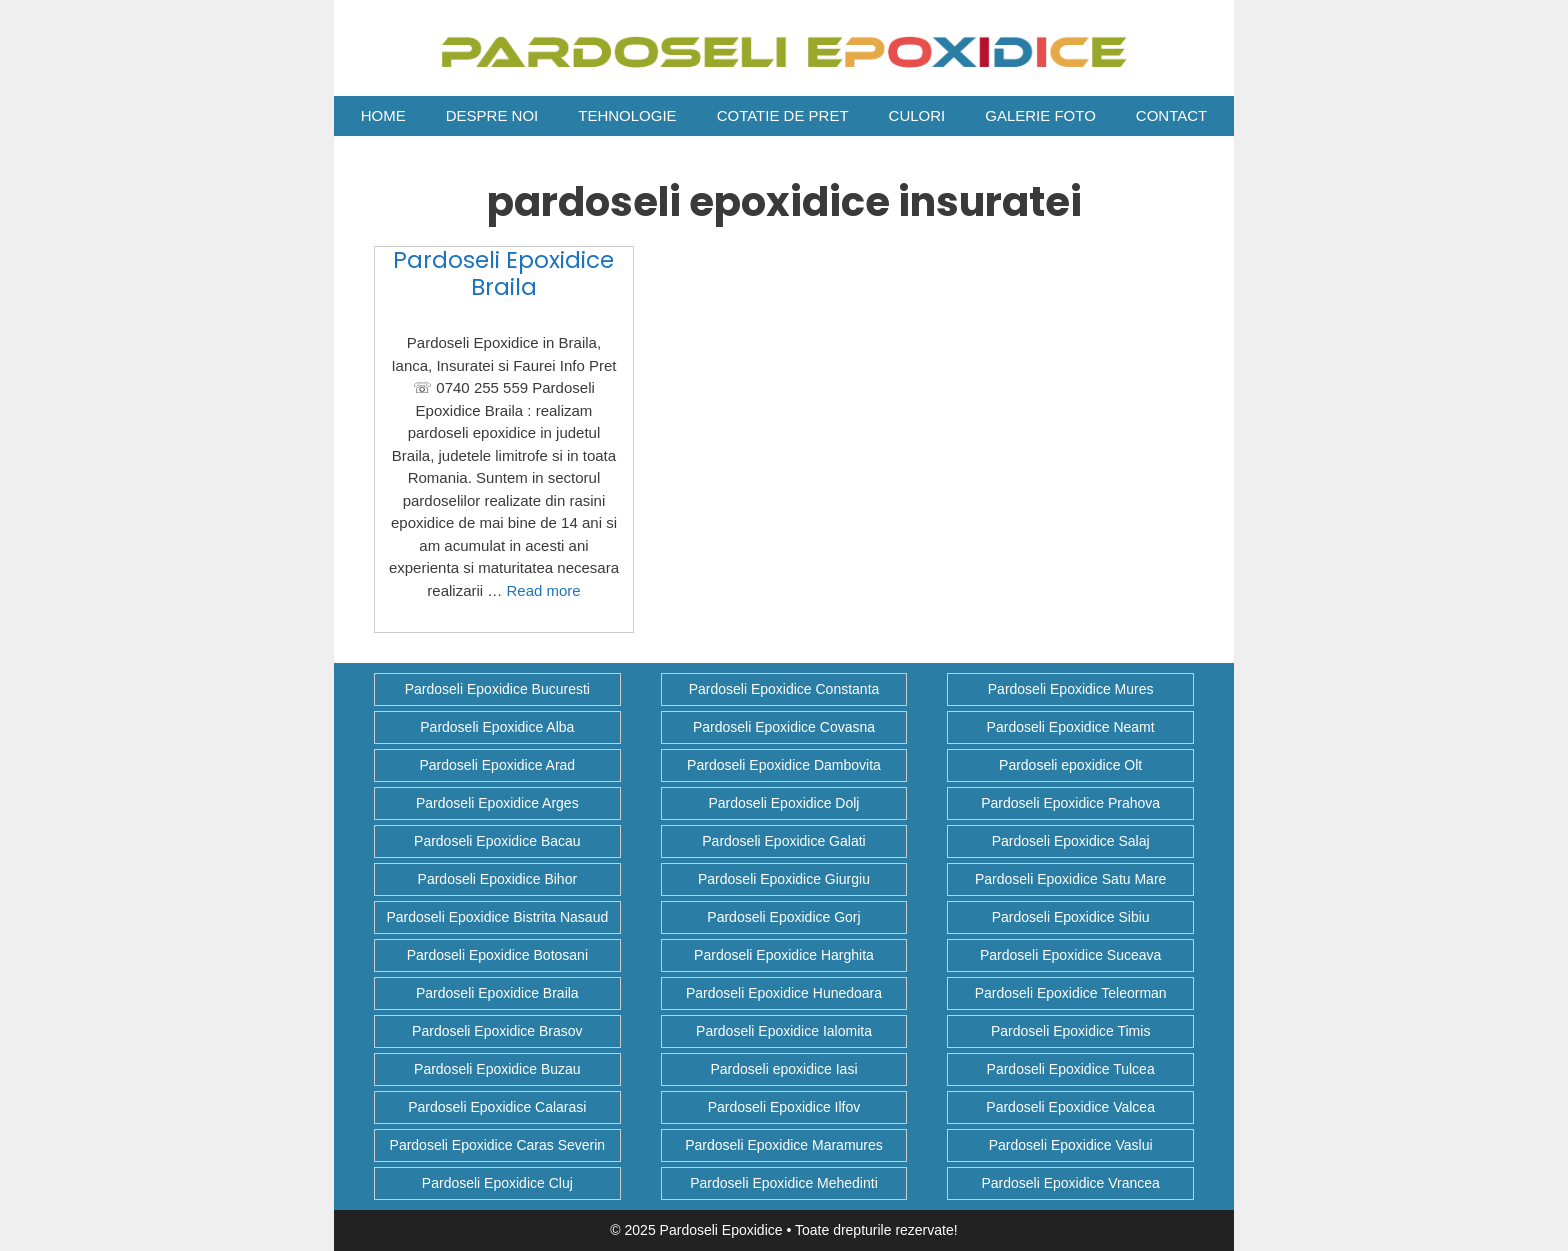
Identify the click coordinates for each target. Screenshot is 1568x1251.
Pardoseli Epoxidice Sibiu (1071, 917)
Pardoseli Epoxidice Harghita (784, 955)
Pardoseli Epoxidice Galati (783, 841)
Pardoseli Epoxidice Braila (503, 274)
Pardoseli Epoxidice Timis (1071, 1031)
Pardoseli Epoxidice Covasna (784, 727)
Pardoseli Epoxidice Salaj (1071, 841)
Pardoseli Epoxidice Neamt (1071, 727)
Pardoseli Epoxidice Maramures (784, 1145)
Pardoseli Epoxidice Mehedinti (784, 1183)
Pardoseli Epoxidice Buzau (497, 1069)
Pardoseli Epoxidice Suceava (1070, 955)
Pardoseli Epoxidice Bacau (497, 841)
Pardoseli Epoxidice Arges (497, 803)
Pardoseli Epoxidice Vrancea (1070, 1183)
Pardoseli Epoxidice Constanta (784, 689)
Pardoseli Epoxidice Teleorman (1071, 993)
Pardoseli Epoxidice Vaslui (1071, 1145)
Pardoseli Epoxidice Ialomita (784, 1031)
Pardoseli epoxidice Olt (1070, 765)
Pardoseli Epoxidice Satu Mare (1070, 879)
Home (383, 115)
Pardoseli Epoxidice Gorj (783, 917)
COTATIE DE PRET (783, 115)
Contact (1171, 115)
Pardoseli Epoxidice (721, 1230)
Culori (917, 115)
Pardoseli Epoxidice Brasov (497, 1031)
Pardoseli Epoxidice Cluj (497, 1183)
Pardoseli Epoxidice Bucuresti (497, 689)
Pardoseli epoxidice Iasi (783, 1069)
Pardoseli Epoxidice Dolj (784, 803)
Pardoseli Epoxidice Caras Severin (498, 1145)
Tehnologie (627, 115)
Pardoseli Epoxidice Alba (497, 727)
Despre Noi (492, 115)
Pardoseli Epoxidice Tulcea (1071, 1069)
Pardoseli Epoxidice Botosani (497, 955)
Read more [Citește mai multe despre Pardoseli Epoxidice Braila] (543, 590)
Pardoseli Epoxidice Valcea (1070, 1107)
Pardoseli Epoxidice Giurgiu (784, 879)
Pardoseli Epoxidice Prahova (1070, 803)
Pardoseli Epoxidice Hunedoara (784, 993)
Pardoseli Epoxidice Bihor (498, 879)
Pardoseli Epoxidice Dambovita (784, 765)
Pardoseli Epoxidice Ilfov (784, 1107)
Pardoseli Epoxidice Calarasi (497, 1107)
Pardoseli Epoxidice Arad (498, 765)
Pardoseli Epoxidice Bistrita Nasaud (497, 917)
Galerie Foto (1040, 115)
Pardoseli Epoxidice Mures (1071, 689)
